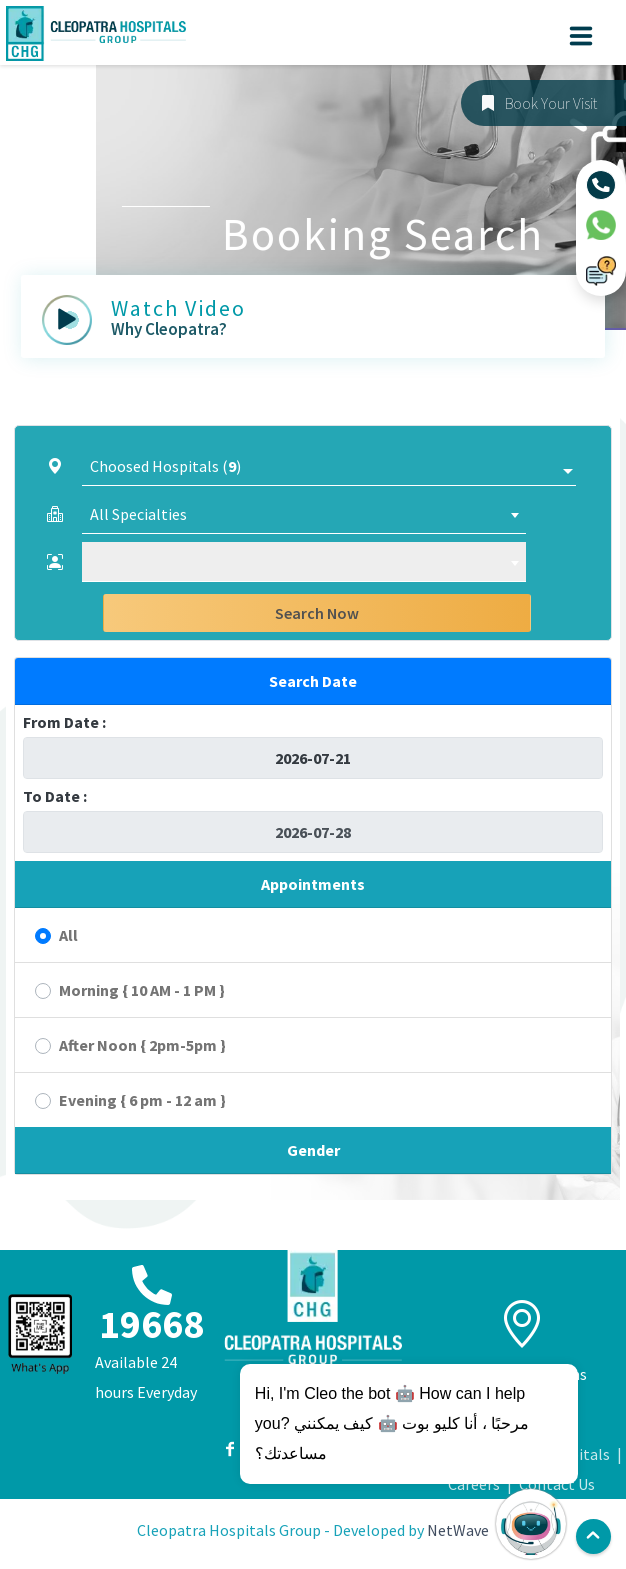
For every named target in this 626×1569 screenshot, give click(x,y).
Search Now (317, 613)
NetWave (458, 1530)
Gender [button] (313, 1150)
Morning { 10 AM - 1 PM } (142, 990)
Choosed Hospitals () (165, 466)
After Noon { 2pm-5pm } (142, 1045)
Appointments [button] (313, 884)
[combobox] (304, 514)
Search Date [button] (313, 681)
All (68, 935)
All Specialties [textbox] (138, 514)
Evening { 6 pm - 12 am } (142, 1100)
